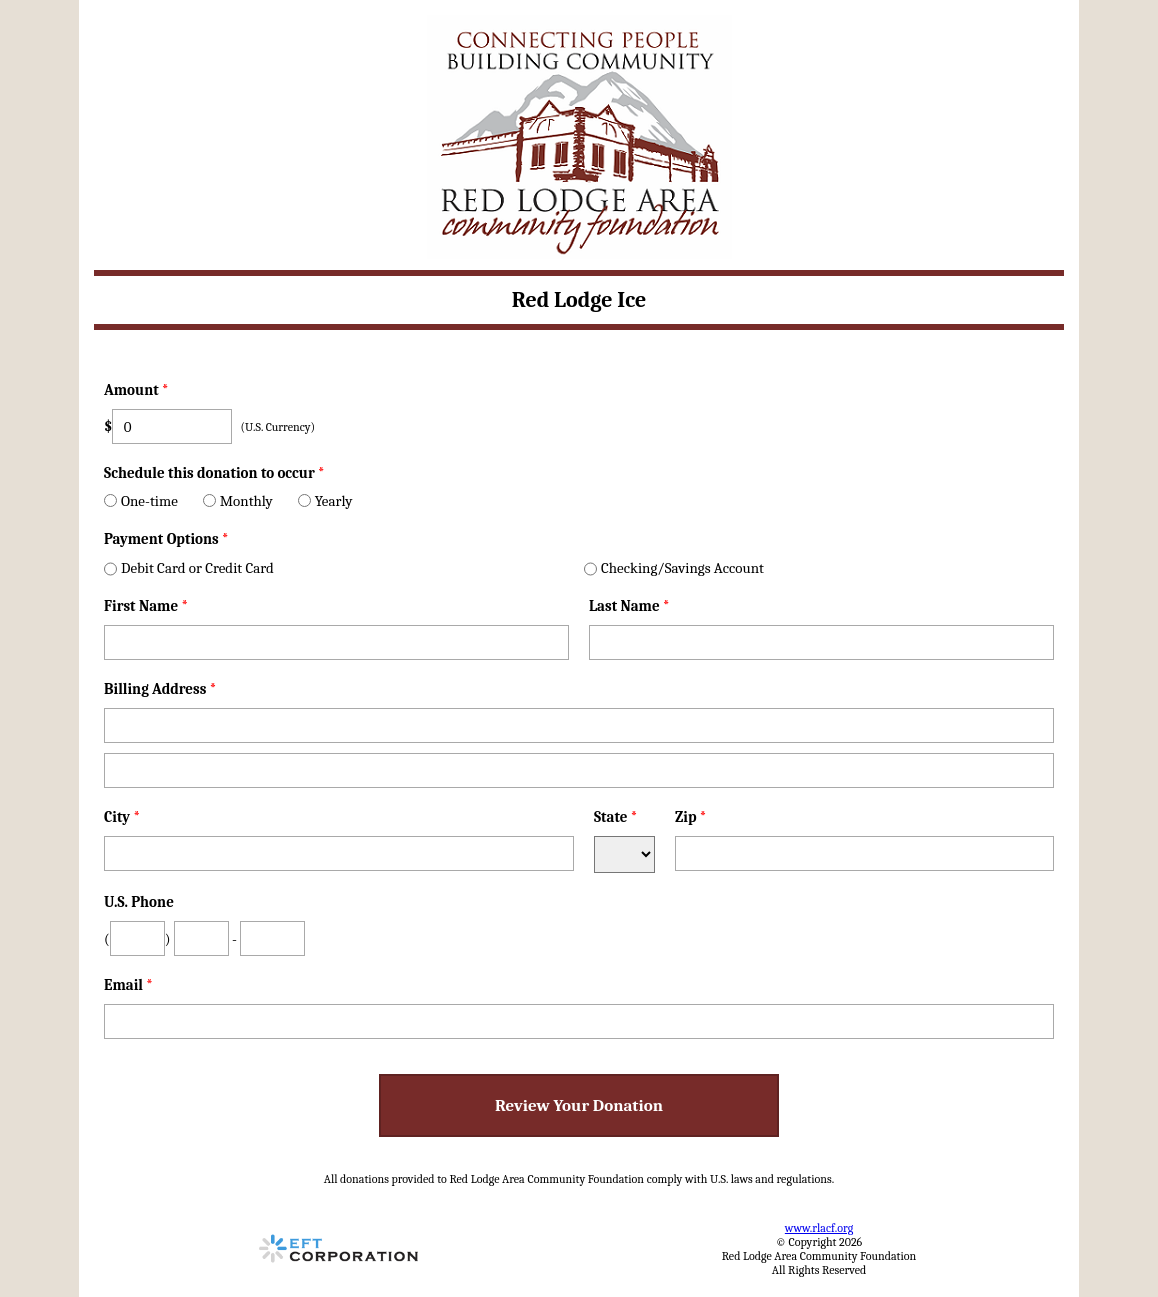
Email (128, 985)
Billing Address (160, 689)
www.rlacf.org (819, 1228)
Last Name (629, 606)
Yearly (325, 501)
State (616, 817)
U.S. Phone (139, 902)
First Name (146, 606)
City (122, 817)
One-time (141, 501)
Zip (691, 817)
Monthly (238, 501)
